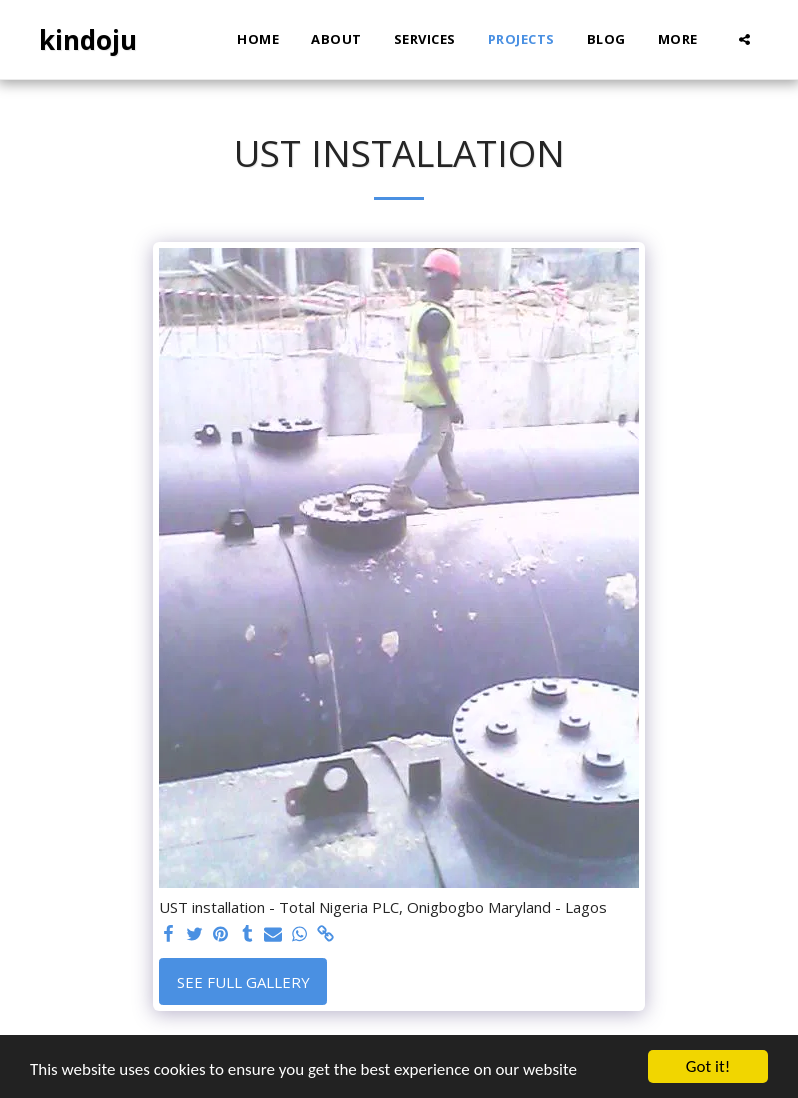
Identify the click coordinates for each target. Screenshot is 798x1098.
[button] (744, 39)
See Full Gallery (243, 982)
